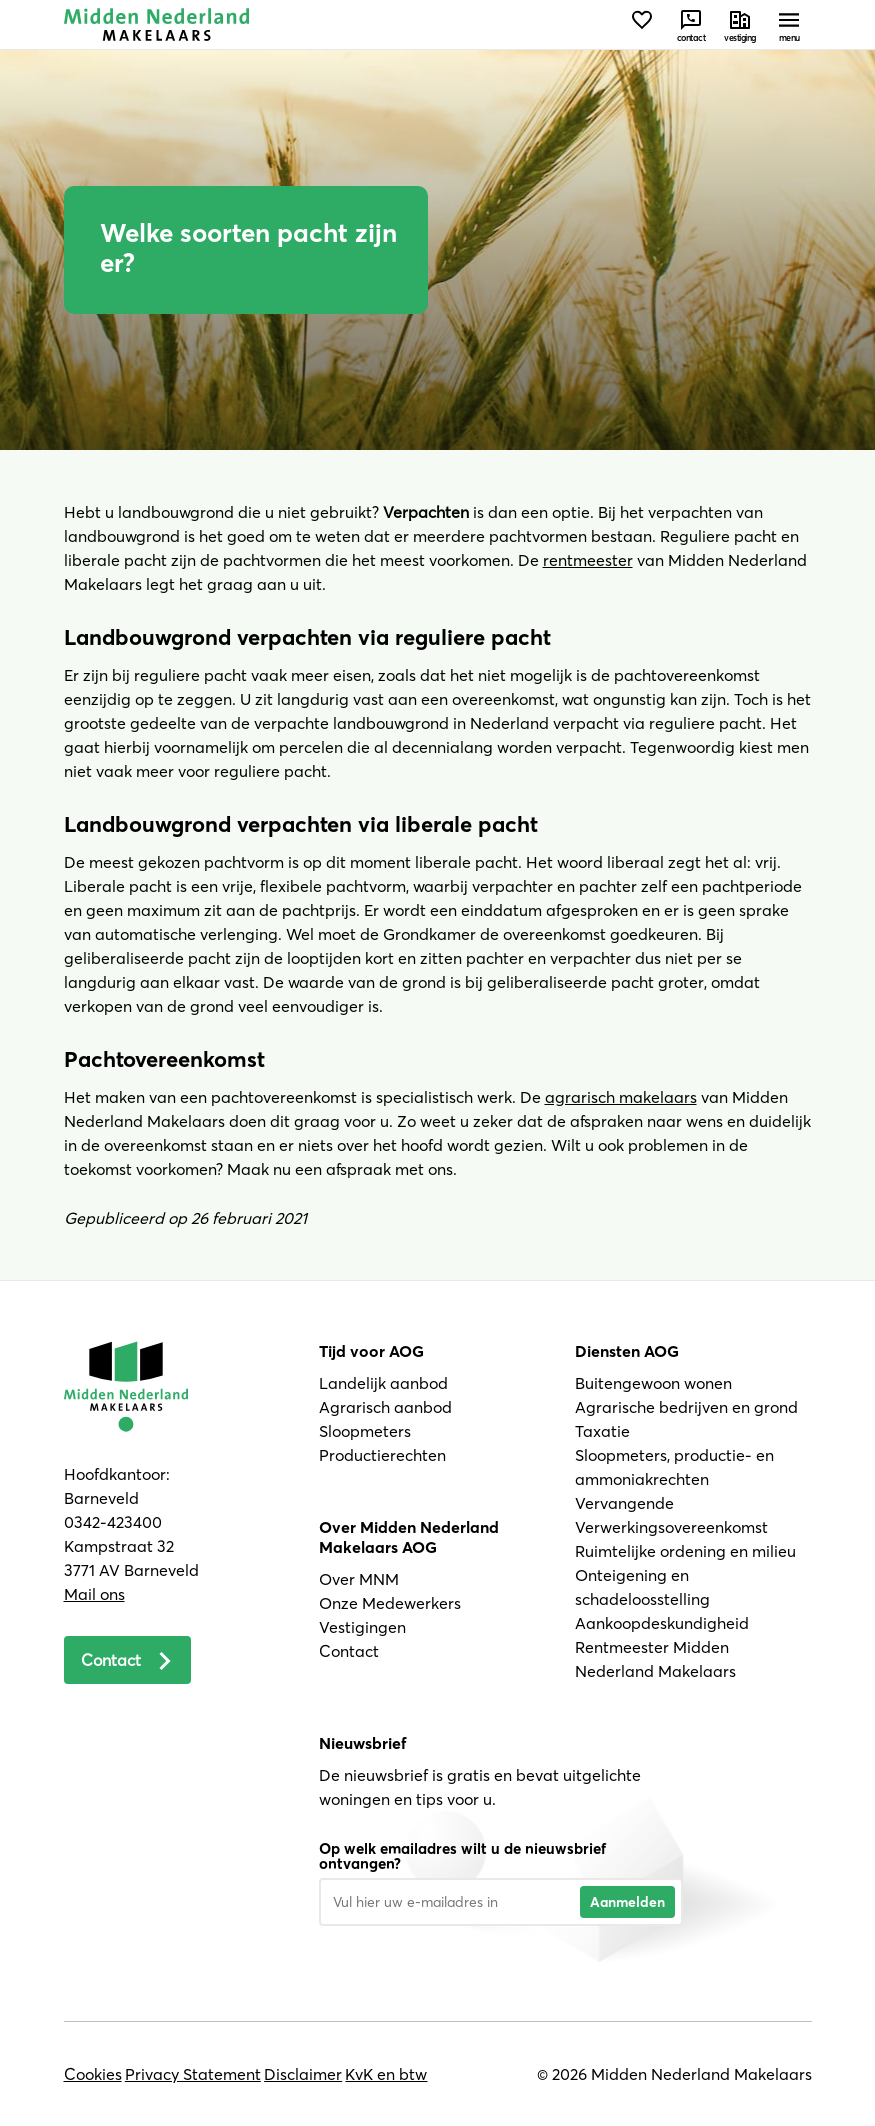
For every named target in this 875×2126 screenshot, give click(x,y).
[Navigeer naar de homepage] (156, 24)
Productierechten (382, 1455)
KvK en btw (386, 2074)
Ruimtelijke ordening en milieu (685, 1551)
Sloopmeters (365, 1431)
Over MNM (359, 1579)
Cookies (93, 2074)
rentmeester (588, 560)
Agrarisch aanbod (385, 1407)
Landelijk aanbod (383, 1383)
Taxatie (602, 1431)
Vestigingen (362, 1627)
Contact (349, 1651)
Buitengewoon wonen (653, 1383)
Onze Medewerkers (390, 1603)
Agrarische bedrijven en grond (686, 1407)
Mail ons (94, 1594)
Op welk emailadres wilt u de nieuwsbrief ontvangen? (462, 1856)
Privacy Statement (193, 2074)
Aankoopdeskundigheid (662, 1623)
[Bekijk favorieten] (642, 25)
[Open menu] (789, 25)
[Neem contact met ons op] (691, 25)
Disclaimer (303, 2074)
